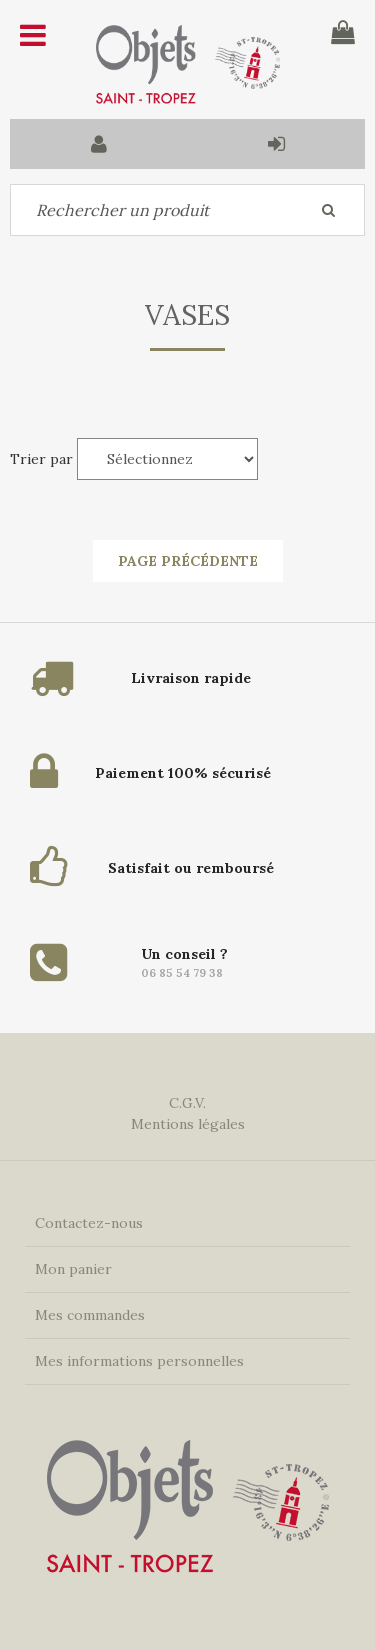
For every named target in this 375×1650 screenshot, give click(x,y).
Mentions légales (188, 1124)
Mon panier (73, 1269)
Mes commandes (90, 1315)
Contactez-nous (89, 1223)
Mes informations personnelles (139, 1361)
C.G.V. (187, 1103)
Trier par (41, 459)
